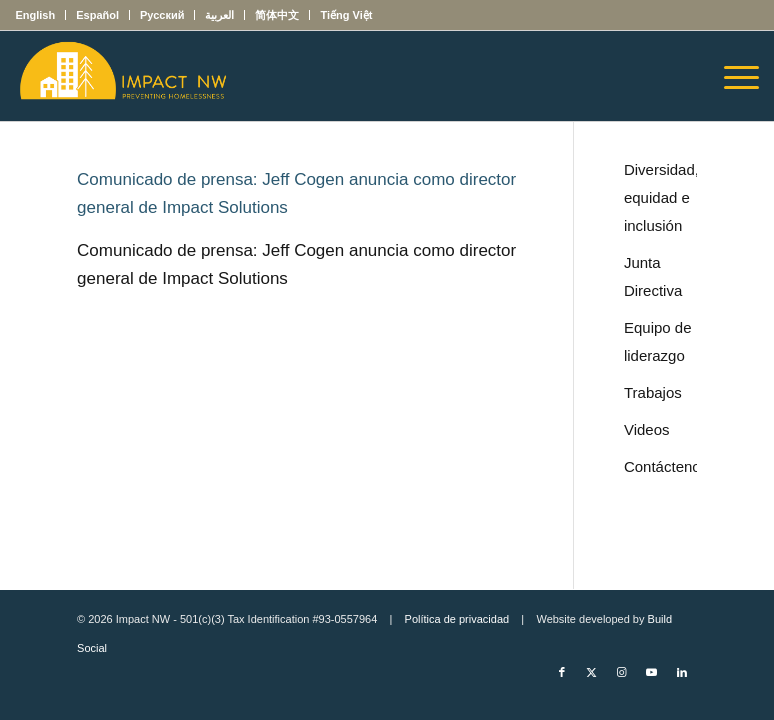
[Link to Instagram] (622, 672)
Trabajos (653, 392)
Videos (647, 429)
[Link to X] (592, 672)
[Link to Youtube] (652, 672)
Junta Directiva (653, 276)
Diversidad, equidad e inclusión (660, 197)
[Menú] (731, 76)
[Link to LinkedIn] (682, 672)
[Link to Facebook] (562, 672)
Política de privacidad (457, 619)
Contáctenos (660, 466)
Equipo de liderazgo (658, 341)
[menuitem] (40, 15)
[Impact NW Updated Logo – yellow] (122, 76)
